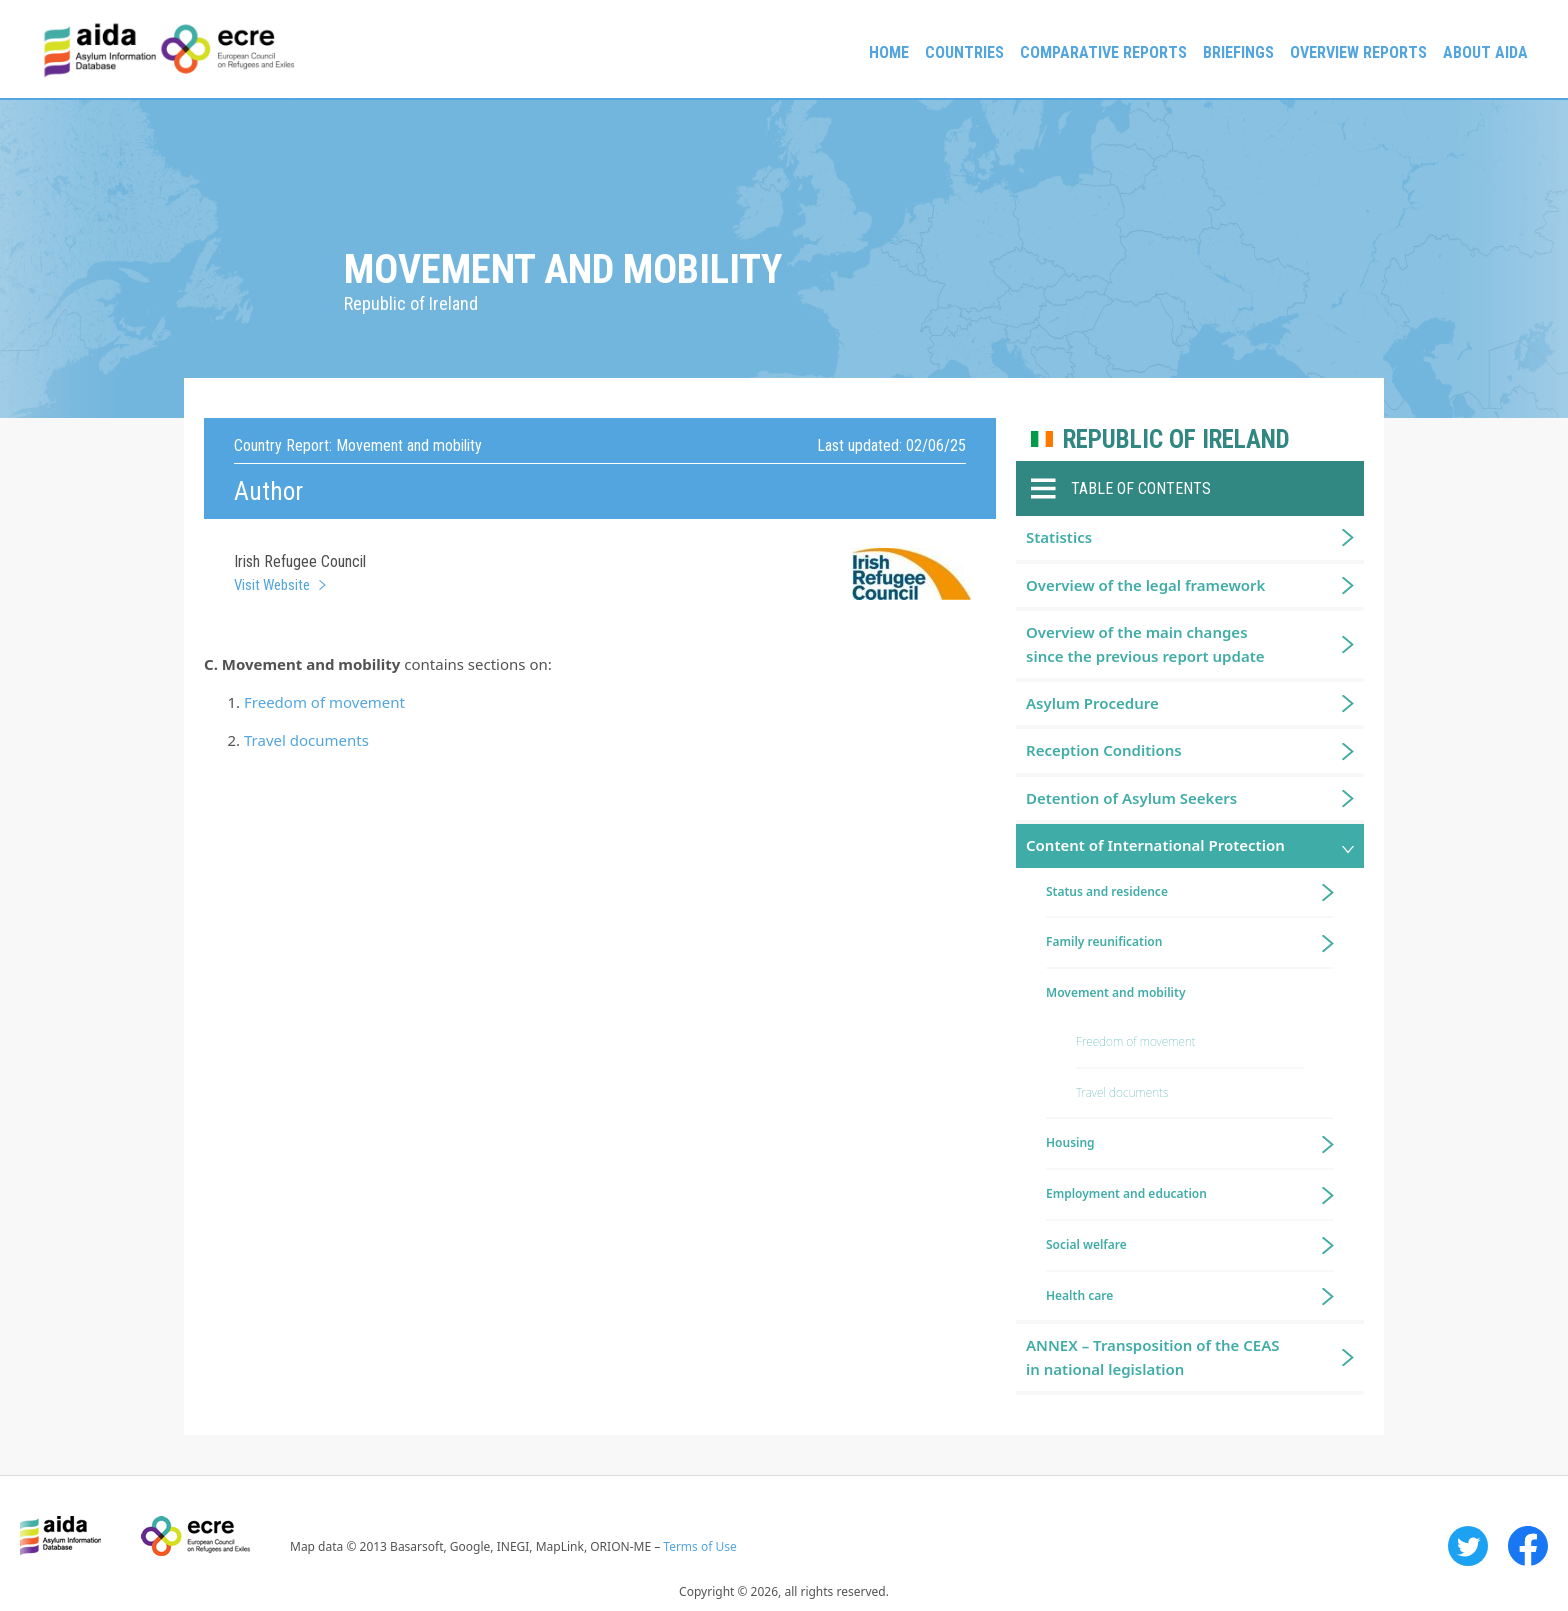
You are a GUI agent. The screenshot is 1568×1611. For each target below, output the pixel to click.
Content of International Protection (1155, 845)
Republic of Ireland (1176, 439)
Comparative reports (1103, 52)
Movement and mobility (1115, 992)
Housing (1070, 1142)
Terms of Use (699, 1546)
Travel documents (306, 740)
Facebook (1528, 1546)
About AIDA (1485, 52)
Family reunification (1104, 941)
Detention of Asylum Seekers (1131, 798)
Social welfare (1086, 1244)
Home (889, 52)
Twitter (1468, 1546)
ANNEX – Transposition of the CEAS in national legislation (1153, 1356)
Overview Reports (1358, 52)
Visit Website (272, 585)
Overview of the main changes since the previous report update (1145, 643)
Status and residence (1107, 891)
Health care (1079, 1295)
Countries (964, 52)
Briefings (1238, 52)
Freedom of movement (324, 702)
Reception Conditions (1104, 750)
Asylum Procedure (1092, 703)
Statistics (1059, 537)
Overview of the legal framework (1145, 585)
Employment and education (1126, 1193)
